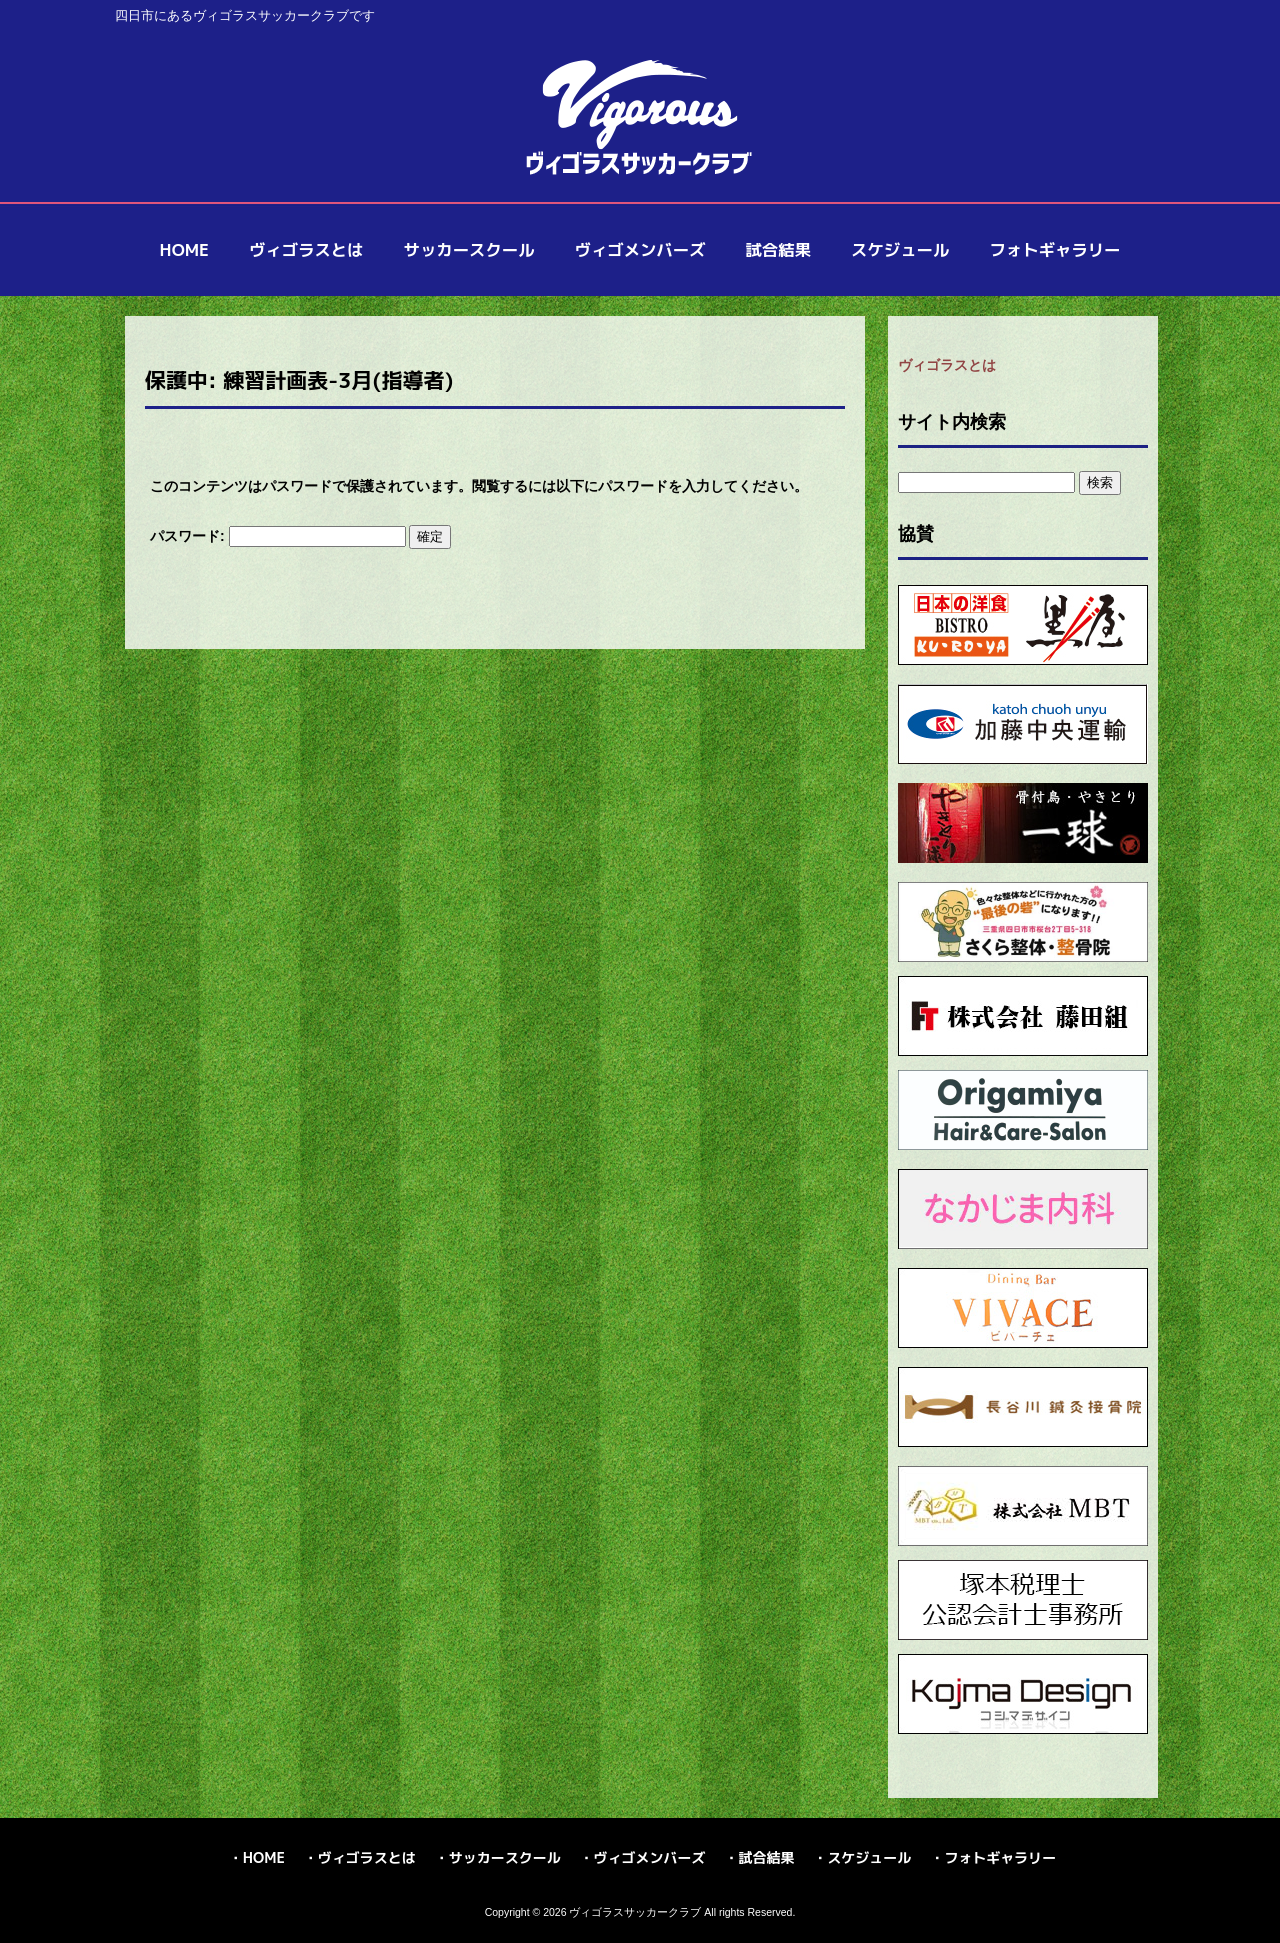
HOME (264, 1857)
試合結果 (766, 1857)
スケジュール (869, 1857)
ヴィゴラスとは (947, 365)
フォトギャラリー (1000, 1857)
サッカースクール (505, 1857)
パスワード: (278, 536)
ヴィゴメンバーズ (650, 1857)
